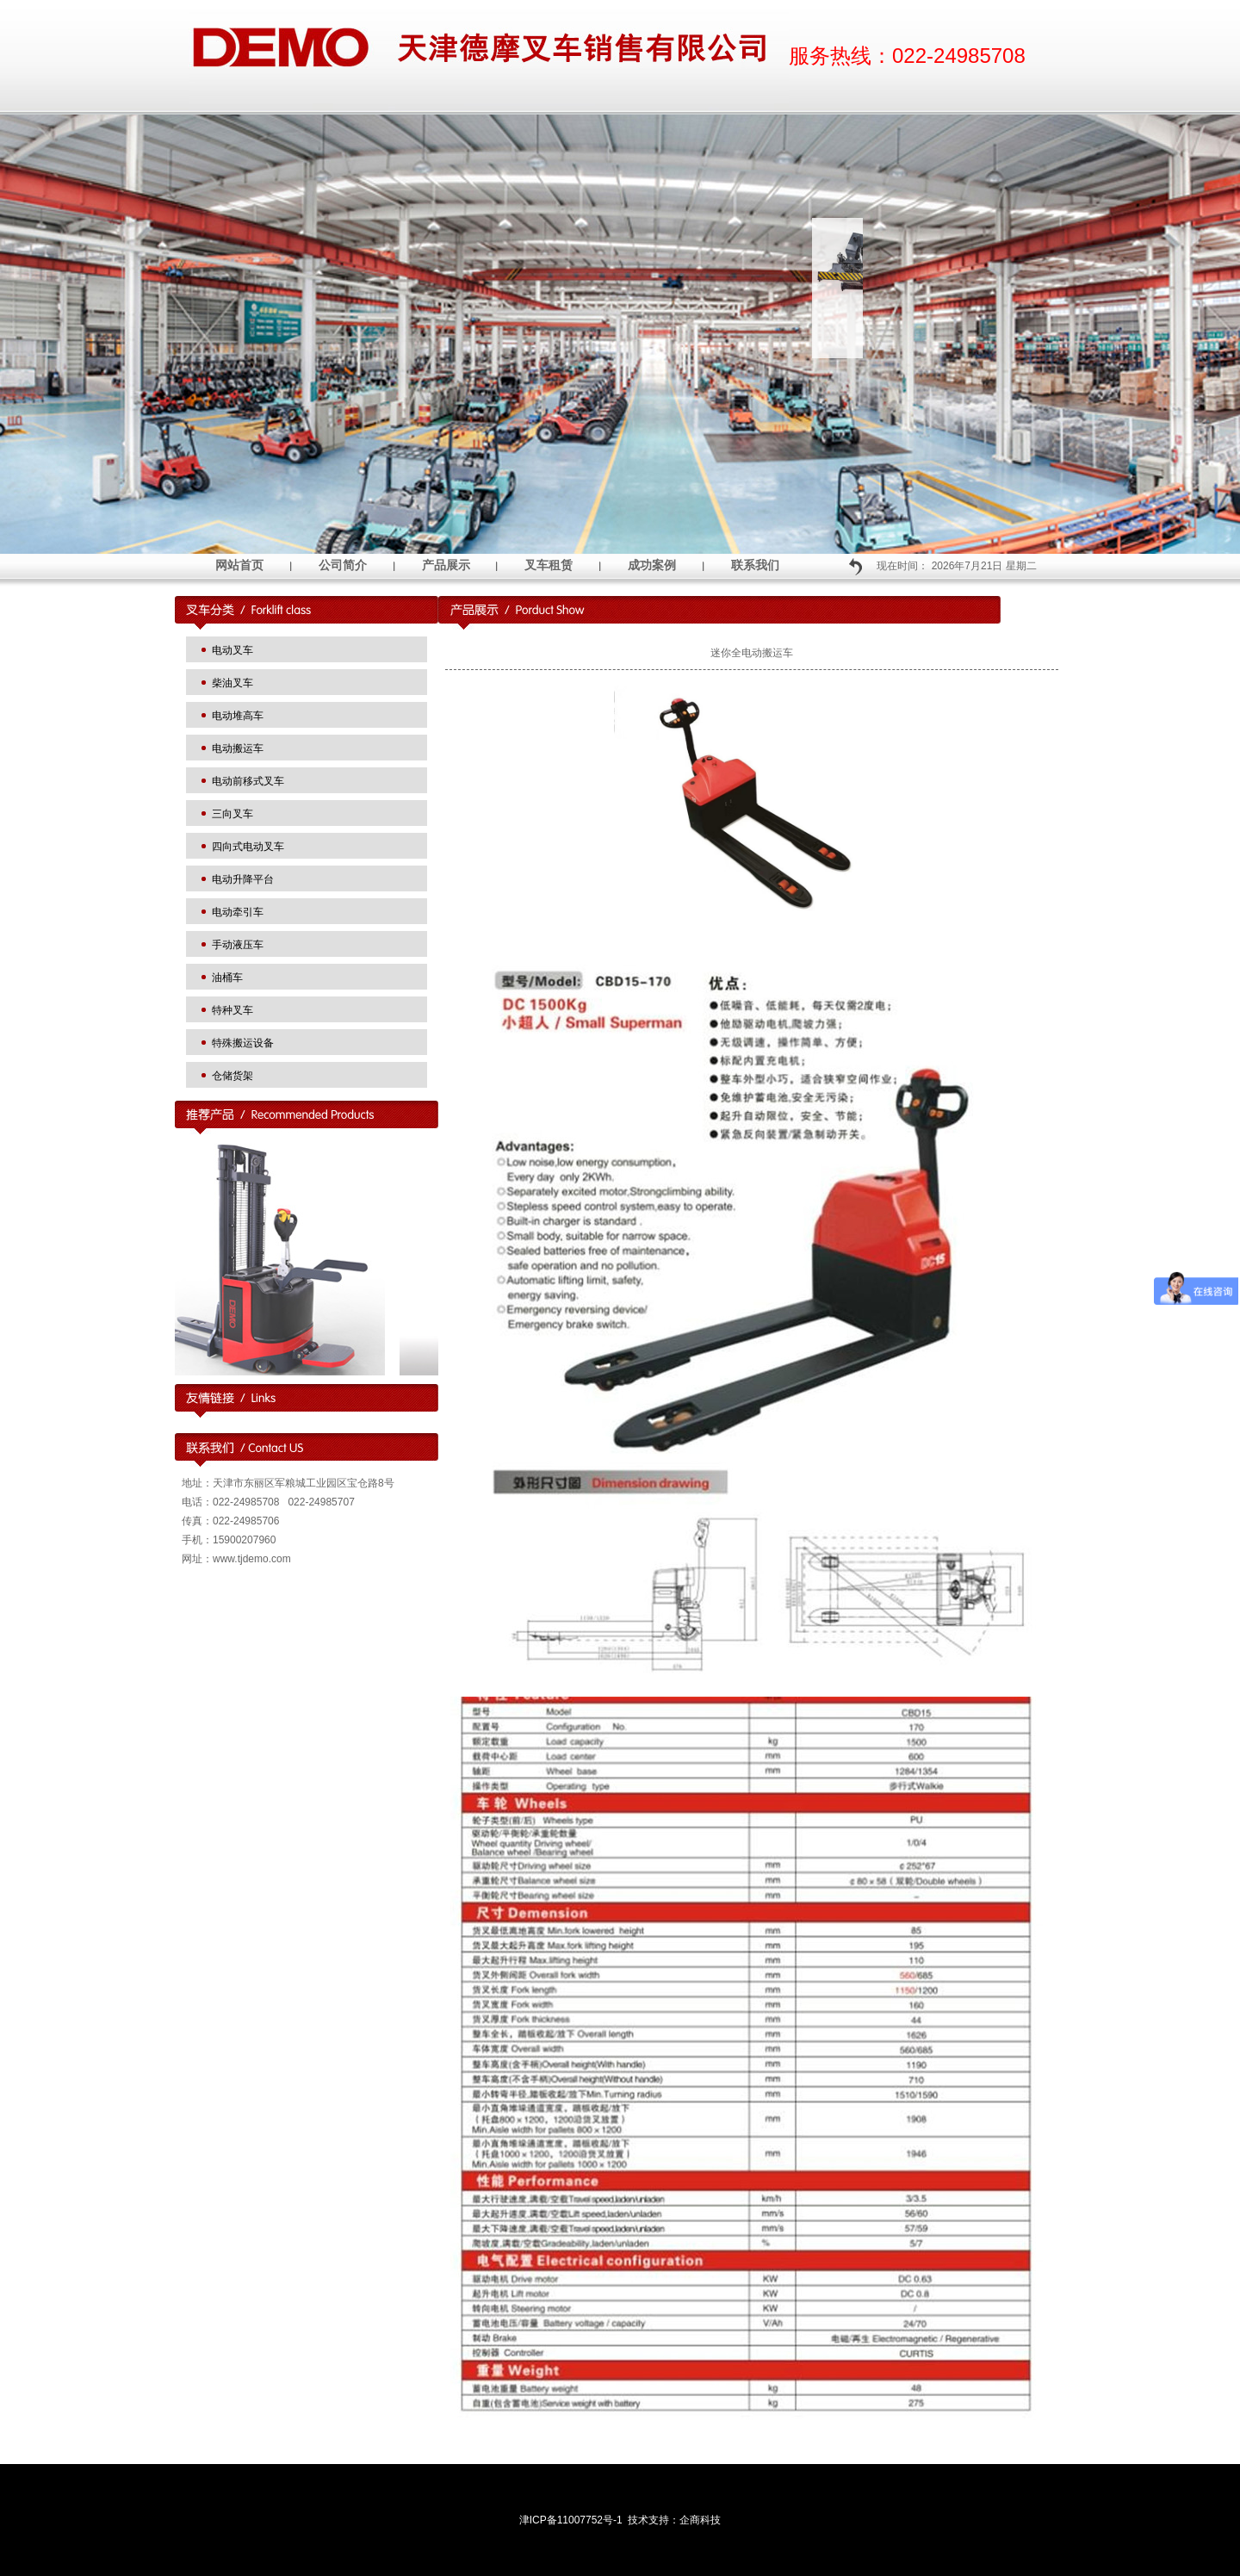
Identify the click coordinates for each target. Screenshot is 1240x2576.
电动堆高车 (238, 716)
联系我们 (755, 565)
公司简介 (343, 565)
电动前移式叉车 (248, 781)
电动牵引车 (238, 912)
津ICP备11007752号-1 (571, 2520)
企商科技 (700, 2520)
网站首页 (239, 565)
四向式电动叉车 (248, 847)
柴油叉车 (232, 683)
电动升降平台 (243, 879)
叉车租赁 (548, 565)
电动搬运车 (238, 748)
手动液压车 (238, 945)
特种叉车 (232, 1010)
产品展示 (446, 565)
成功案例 (652, 565)
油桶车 (227, 977)
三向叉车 (232, 814)
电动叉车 (232, 650)
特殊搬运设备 (243, 1043)
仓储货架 (232, 1076)
